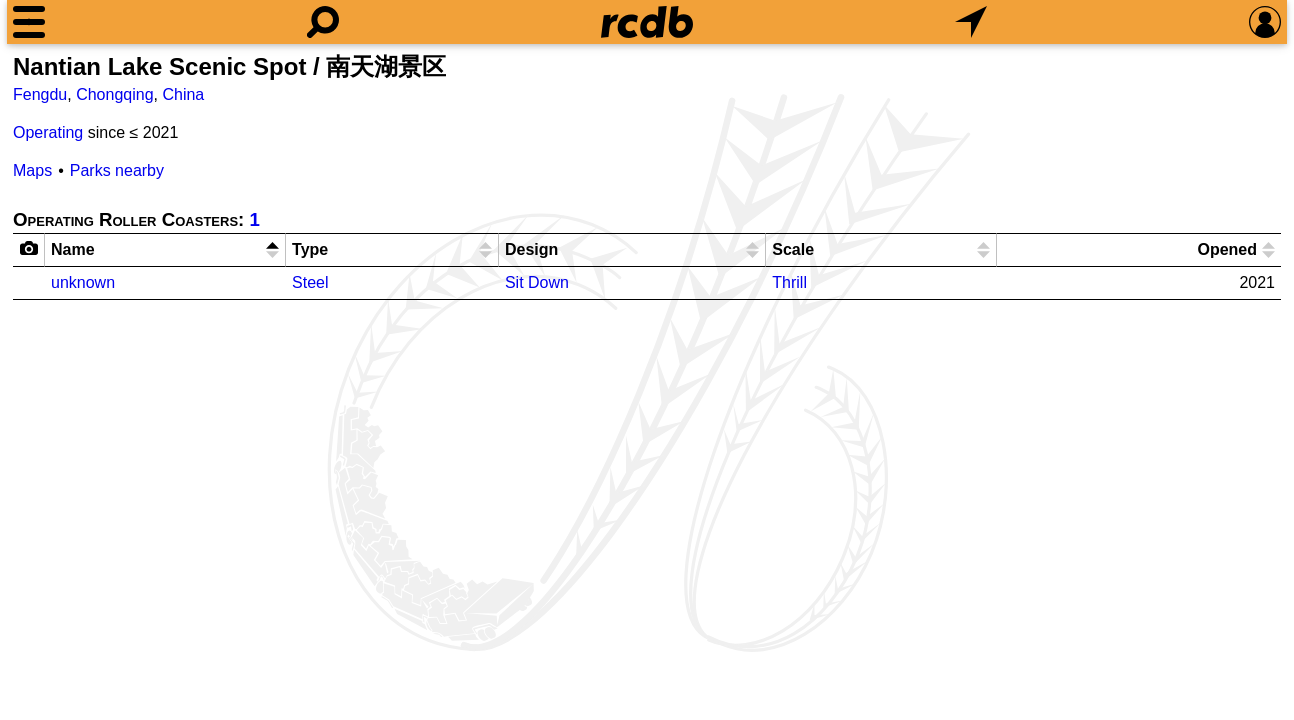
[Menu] (29, 22)
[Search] (323, 22)
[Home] (647, 22)
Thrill (789, 282)
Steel (310, 282)
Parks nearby (117, 170)
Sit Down (537, 282)
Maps (32, 170)
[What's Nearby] (971, 22)
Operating (48, 132)
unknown (83, 282)
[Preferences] (1265, 22)
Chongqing (114, 94)
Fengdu (40, 94)
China (183, 94)
